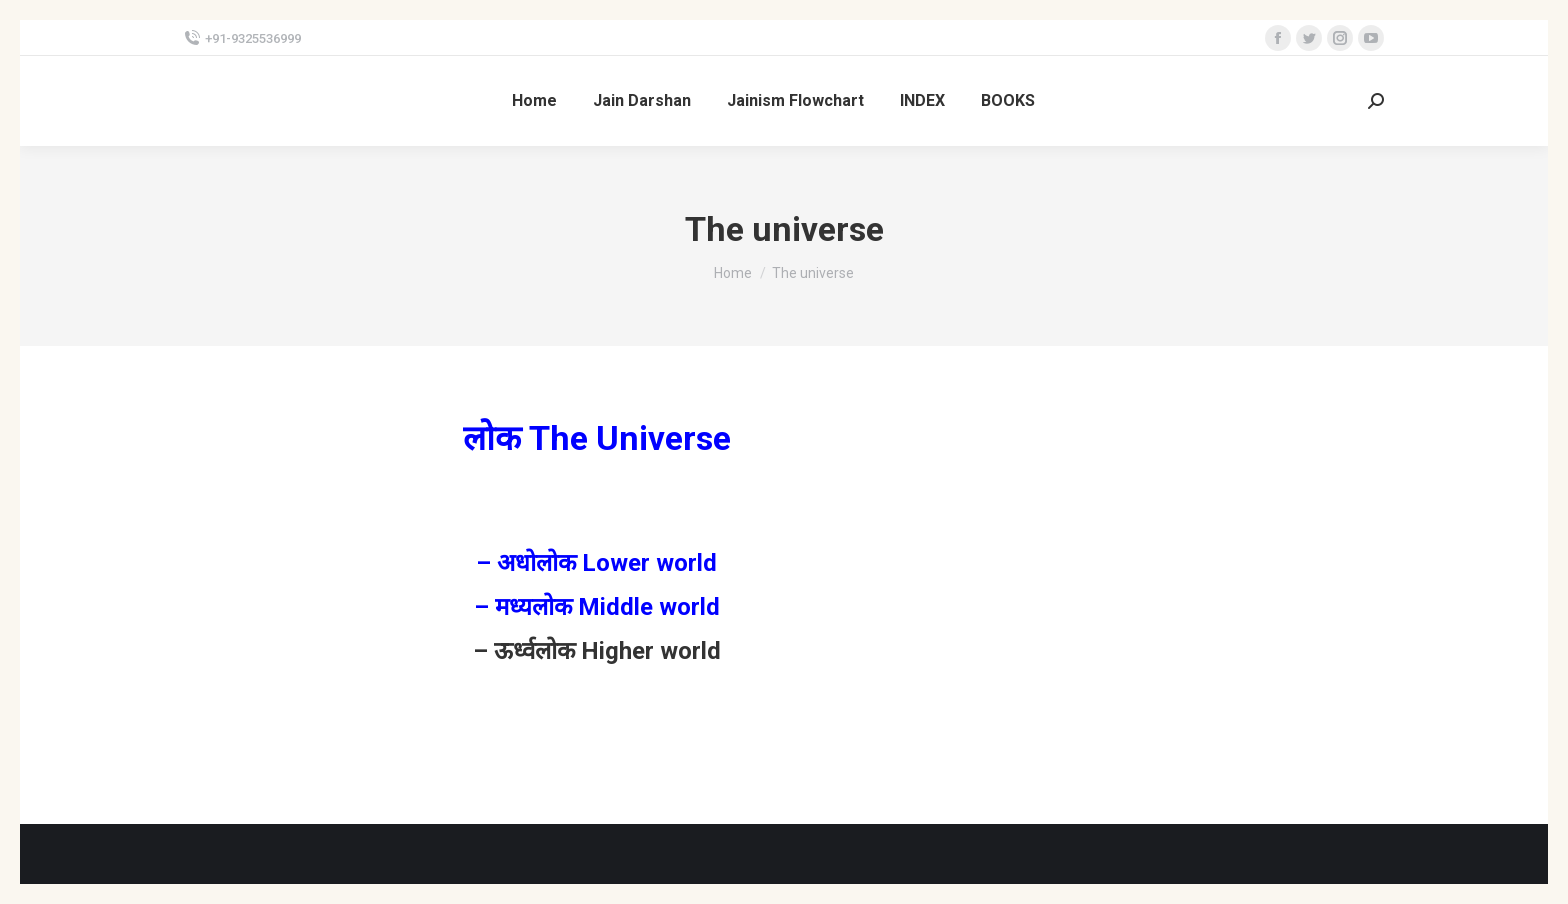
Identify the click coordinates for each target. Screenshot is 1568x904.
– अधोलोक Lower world (596, 563)
